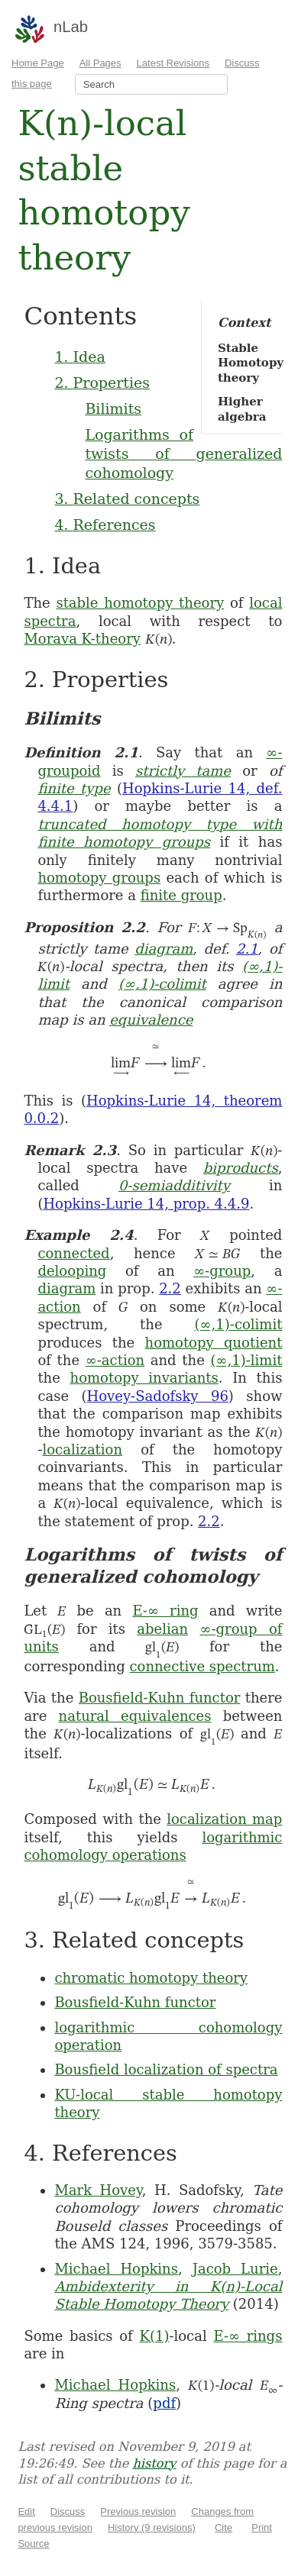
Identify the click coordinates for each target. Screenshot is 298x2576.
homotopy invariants (144, 1378)
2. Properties (102, 382)
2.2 (170, 1288)
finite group (181, 895)
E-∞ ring (165, 1611)
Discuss (68, 2511)
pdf (164, 2403)
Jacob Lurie (235, 2269)
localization (82, 1449)
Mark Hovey (97, 2190)
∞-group (222, 1271)
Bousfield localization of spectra (165, 2069)
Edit (26, 2511)
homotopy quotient (214, 1343)
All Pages (100, 63)
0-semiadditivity (174, 1185)
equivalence (151, 1020)
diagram (163, 949)
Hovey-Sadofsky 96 (157, 1396)
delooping (71, 1271)
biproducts (240, 1168)
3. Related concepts (126, 498)
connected (73, 1253)
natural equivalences (135, 1716)
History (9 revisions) (152, 2527)
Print (261, 2527)
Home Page (37, 63)
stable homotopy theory (140, 603)
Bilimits (113, 408)
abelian (162, 1629)
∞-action (115, 1360)
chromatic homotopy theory (151, 1978)
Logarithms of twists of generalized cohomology (183, 453)
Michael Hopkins (116, 2269)
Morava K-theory (82, 639)
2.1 (247, 949)
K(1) (154, 2336)
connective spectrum (201, 1666)
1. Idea (79, 356)
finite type (73, 788)
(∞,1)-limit (247, 1360)
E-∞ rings (247, 2336)
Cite (223, 2527)
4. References (104, 524)
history (154, 2463)
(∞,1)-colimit (162, 984)
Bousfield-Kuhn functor (160, 1698)
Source (33, 2543)
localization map (224, 1819)
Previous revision (138, 2511)
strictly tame (183, 771)
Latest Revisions (173, 63)
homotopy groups (98, 878)
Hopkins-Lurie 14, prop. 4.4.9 (146, 1204)
